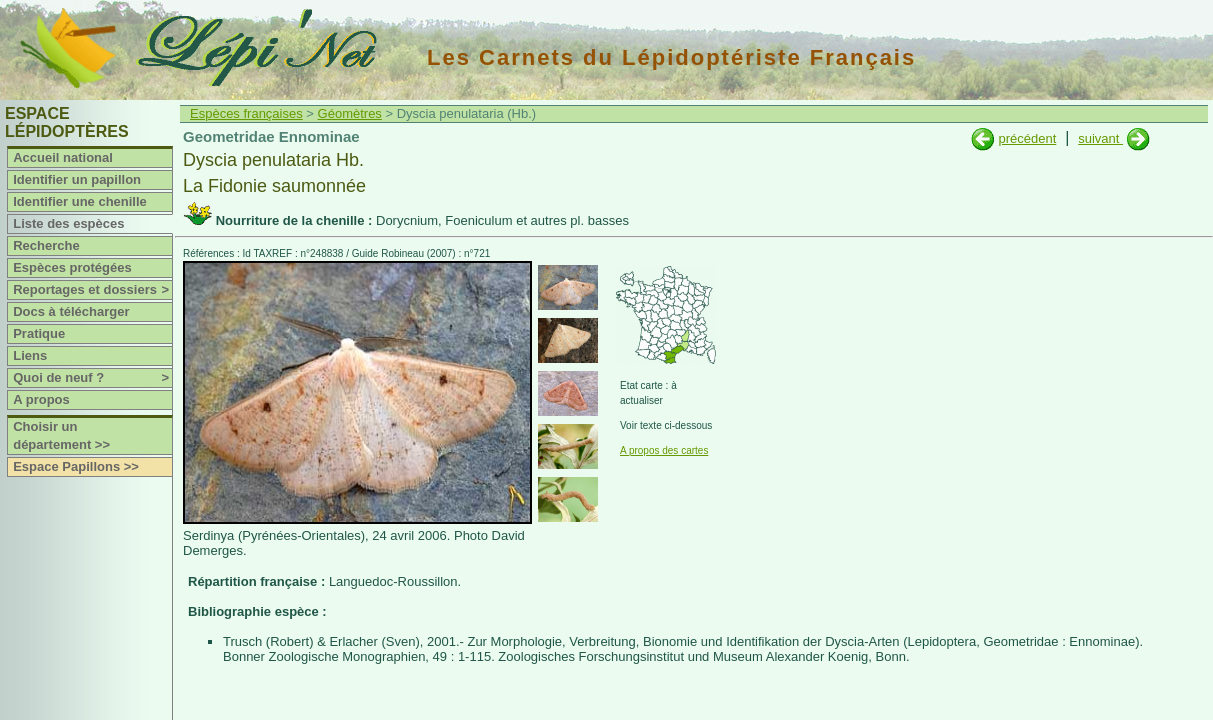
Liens (30, 355)
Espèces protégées (72, 267)
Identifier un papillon (77, 179)
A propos (41, 399)
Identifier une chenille (80, 201)
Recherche (46, 245)
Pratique (39, 333)
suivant (1100, 138)
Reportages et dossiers (92, 290)
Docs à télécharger (71, 311)
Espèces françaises (246, 113)
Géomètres (350, 113)
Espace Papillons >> (76, 466)
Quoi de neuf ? (92, 378)
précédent (1027, 138)
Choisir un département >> (61, 435)
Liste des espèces (68, 223)
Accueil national (63, 157)
